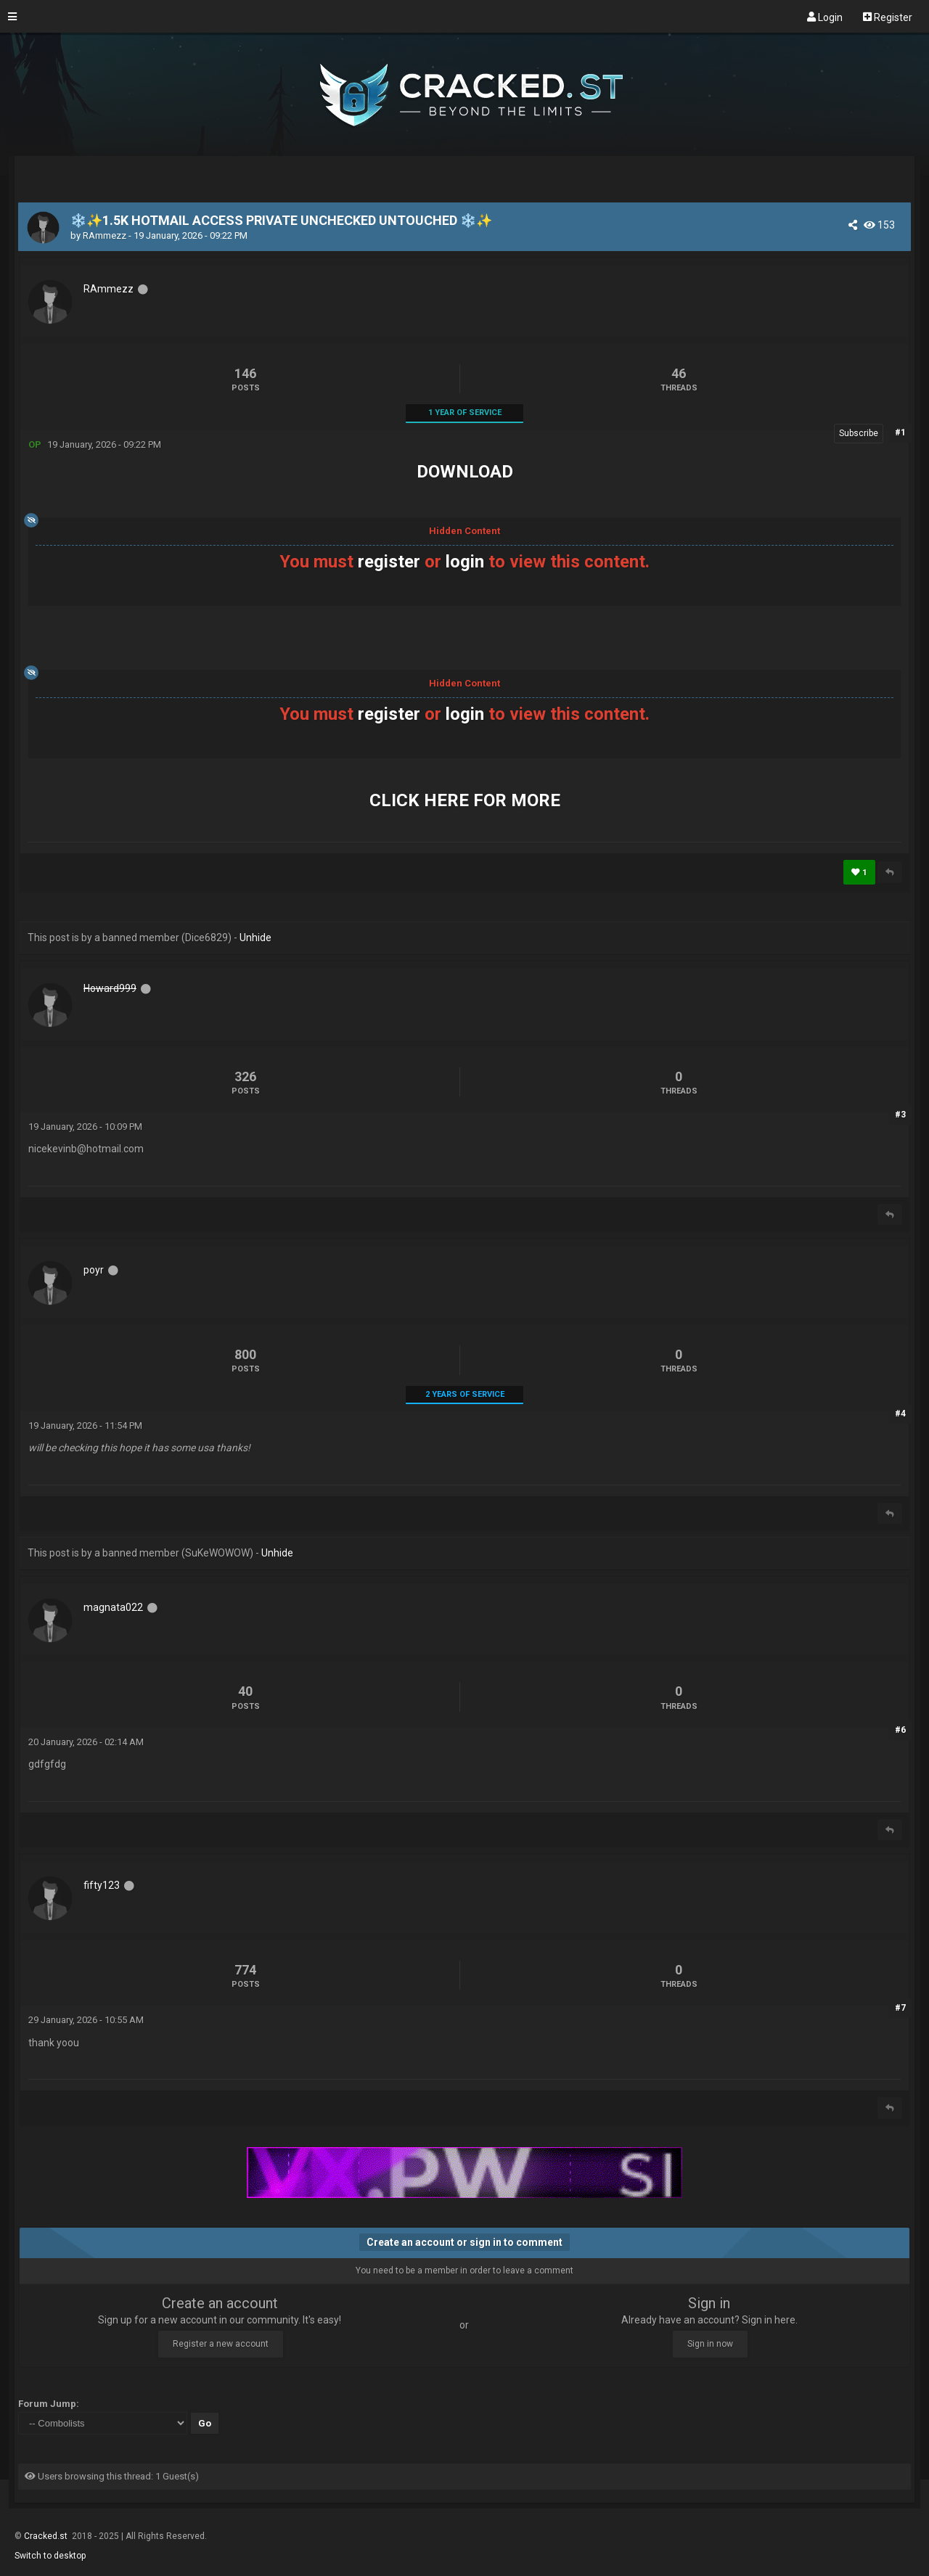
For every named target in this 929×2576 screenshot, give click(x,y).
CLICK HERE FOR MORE (464, 800)
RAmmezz (104, 235)
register (389, 561)
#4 (900, 1413)
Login (825, 16)
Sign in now (710, 2344)
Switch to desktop (50, 2556)
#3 (900, 1114)
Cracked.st (47, 2536)
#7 (900, 2008)
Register (887, 16)
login (465, 561)
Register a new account (221, 2344)
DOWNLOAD (465, 472)
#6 (900, 1730)
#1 (900, 432)
